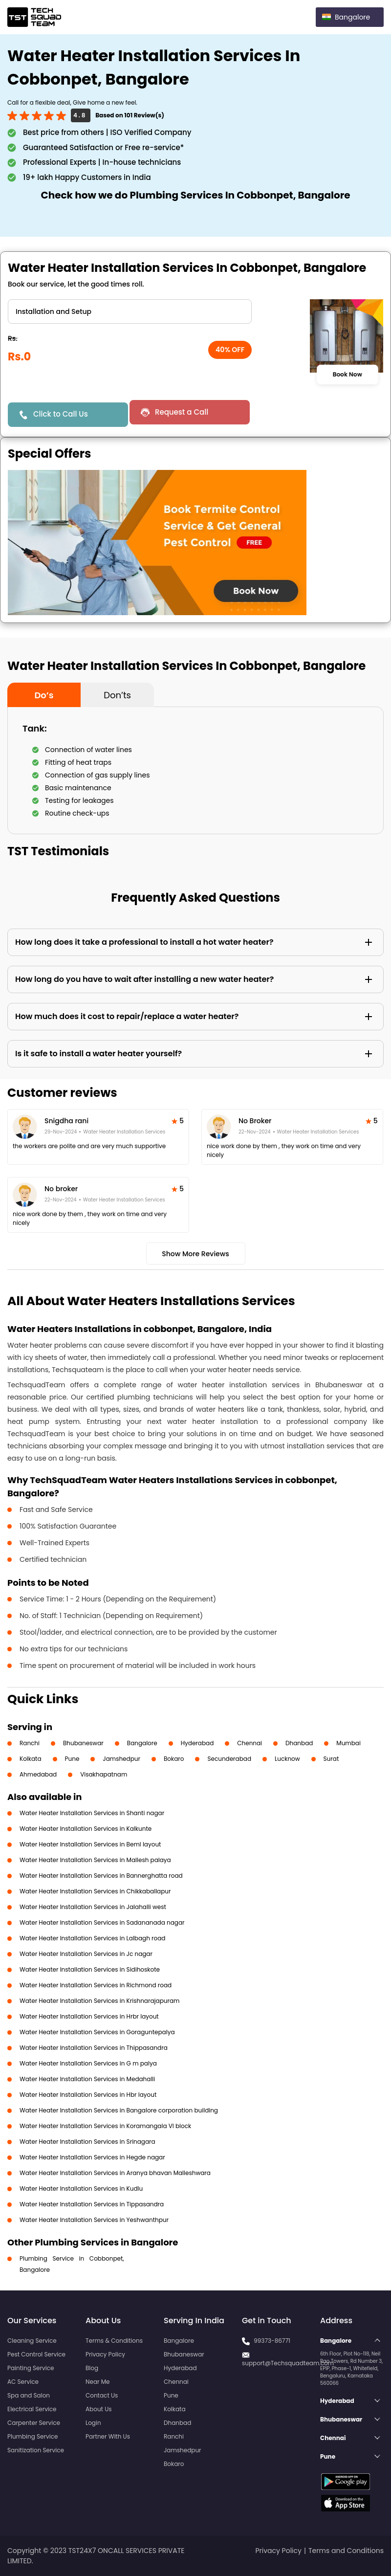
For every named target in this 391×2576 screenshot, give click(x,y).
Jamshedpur (121, 1758)
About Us (99, 2409)
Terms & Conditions (114, 2340)
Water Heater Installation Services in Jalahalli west (93, 1907)
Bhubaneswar (83, 1743)
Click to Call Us (60, 414)
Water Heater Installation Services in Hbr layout (88, 2094)
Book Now (347, 374)
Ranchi (30, 1743)
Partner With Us (108, 2436)
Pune (72, 1758)
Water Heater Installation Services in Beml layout (90, 1844)
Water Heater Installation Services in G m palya (88, 2063)
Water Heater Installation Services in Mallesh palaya (95, 1860)
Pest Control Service (36, 2354)
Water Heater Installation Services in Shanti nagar (92, 1813)
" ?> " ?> (130, 311)
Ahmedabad (38, 1774)
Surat (331, 1758)
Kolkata (31, 1758)
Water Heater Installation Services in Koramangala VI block (105, 2126)
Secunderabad (229, 1758)
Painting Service (30, 2368)
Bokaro (174, 1758)
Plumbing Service (32, 2436)
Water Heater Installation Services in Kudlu (81, 2188)
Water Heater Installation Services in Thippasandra (94, 2047)
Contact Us (102, 2395)
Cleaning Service (32, 2340)
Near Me (97, 2381)
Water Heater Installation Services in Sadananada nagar (102, 1922)
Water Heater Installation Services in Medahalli (87, 2079)
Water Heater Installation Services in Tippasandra (92, 2204)
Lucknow (287, 1758)
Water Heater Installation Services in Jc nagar (86, 1954)
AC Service (23, 2381)
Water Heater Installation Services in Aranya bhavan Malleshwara (115, 2173)
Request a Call (181, 412)
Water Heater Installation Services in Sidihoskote (90, 1969)
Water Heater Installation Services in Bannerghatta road (101, 1875)
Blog (92, 2368)
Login (93, 2423)
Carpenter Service (33, 2423)
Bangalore (142, 1743)
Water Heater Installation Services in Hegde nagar (92, 2157)
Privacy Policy (105, 2354)
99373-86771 (272, 2340)
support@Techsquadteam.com (288, 2363)
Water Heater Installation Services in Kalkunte (86, 1828)
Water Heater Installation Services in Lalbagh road (92, 1938)
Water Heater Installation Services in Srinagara (87, 2141)
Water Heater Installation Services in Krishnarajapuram (99, 2001)
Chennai (249, 1743)
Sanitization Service (35, 2450)
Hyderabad (197, 1743)
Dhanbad (299, 1743)
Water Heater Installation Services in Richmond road (96, 1985)
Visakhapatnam (103, 1774)
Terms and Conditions (346, 2550)
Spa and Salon (28, 2395)
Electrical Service (32, 2409)
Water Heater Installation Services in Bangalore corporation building (119, 2110)
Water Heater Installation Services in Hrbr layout (89, 2016)
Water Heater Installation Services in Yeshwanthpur (94, 2220)
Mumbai (348, 1743)
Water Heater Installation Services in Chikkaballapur (95, 1891)
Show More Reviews (195, 1254)
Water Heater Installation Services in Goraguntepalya (97, 2032)
